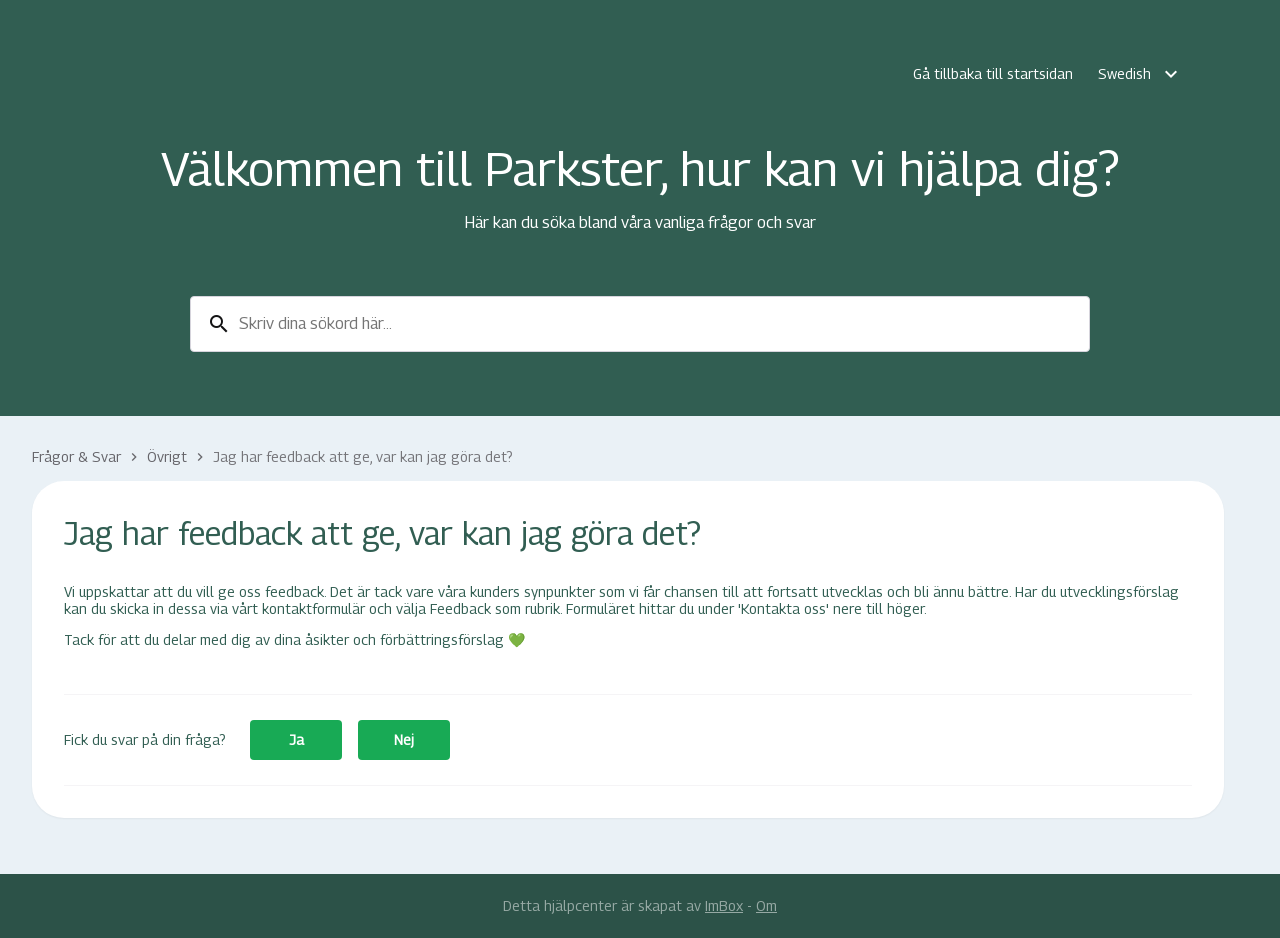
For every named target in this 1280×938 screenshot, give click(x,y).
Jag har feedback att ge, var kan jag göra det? (363, 456)
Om (766, 905)
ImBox (724, 905)
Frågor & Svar (76, 456)
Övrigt (167, 456)
